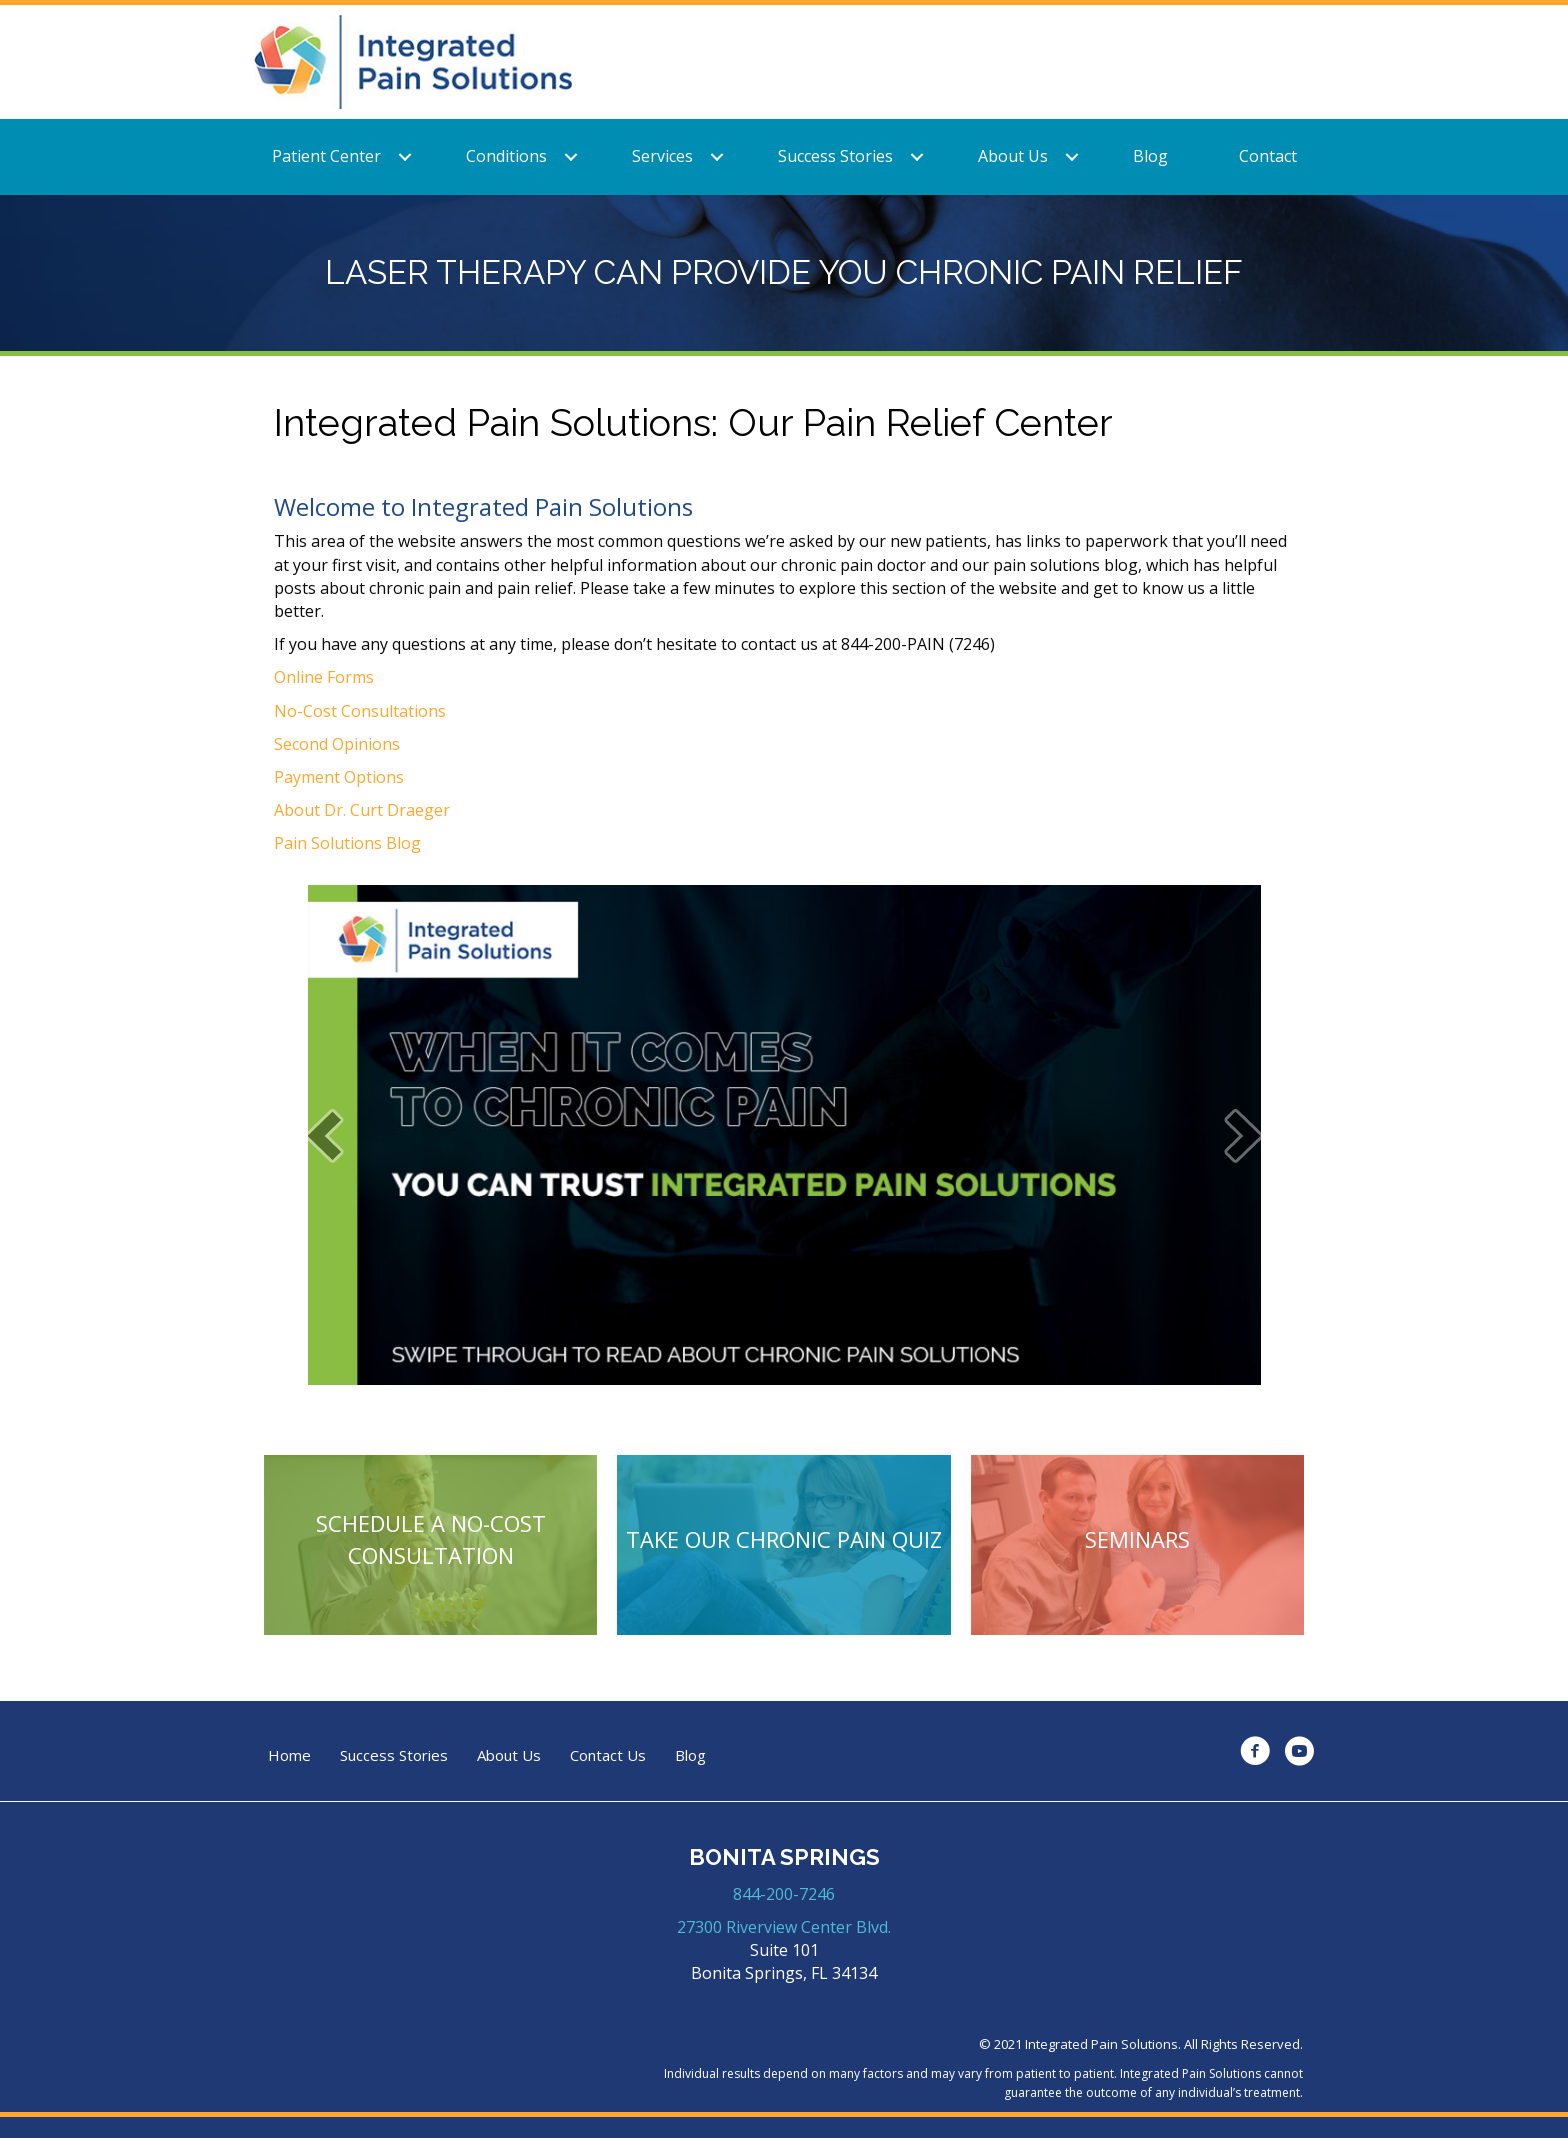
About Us (1013, 156)
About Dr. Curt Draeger (362, 810)
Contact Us (608, 1755)
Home (289, 1755)
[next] (1244, 1135)
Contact (1268, 156)
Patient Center (326, 156)
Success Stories (835, 156)
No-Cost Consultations (360, 711)
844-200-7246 (784, 1894)
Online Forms (324, 677)
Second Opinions (337, 744)
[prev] (324, 1135)
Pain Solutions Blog (347, 843)
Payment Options (339, 777)
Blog (1150, 156)
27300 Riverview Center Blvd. (784, 1927)
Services (662, 156)
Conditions (506, 156)
